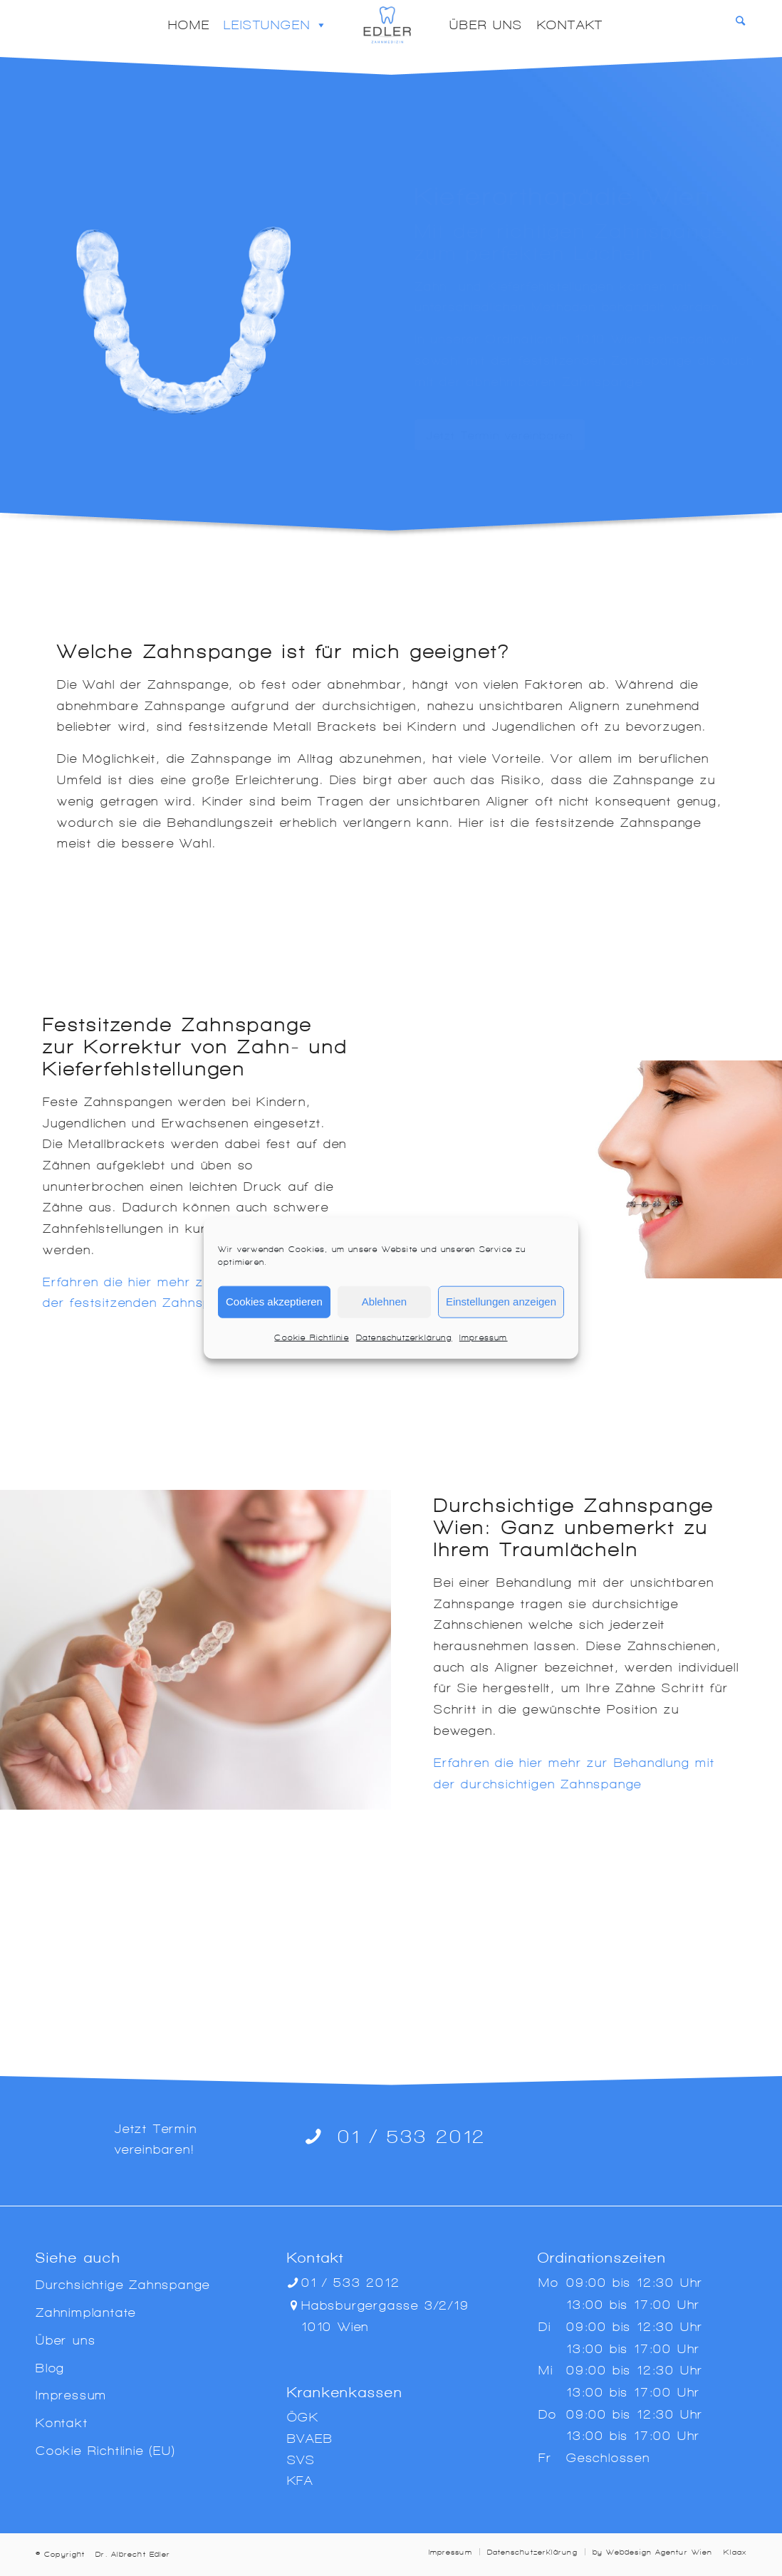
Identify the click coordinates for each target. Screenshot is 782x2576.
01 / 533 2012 (412, 2136)
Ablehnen (384, 1301)
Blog (50, 2367)
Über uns (485, 24)
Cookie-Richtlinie (311, 1337)
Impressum (483, 1337)
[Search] (741, 20)
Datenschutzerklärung (404, 1337)
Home (188, 24)
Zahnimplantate (86, 2312)
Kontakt (570, 24)
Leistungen (276, 24)
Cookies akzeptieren (274, 1301)
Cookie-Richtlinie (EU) (106, 2450)
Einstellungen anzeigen (501, 1301)
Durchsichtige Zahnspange (123, 2284)
